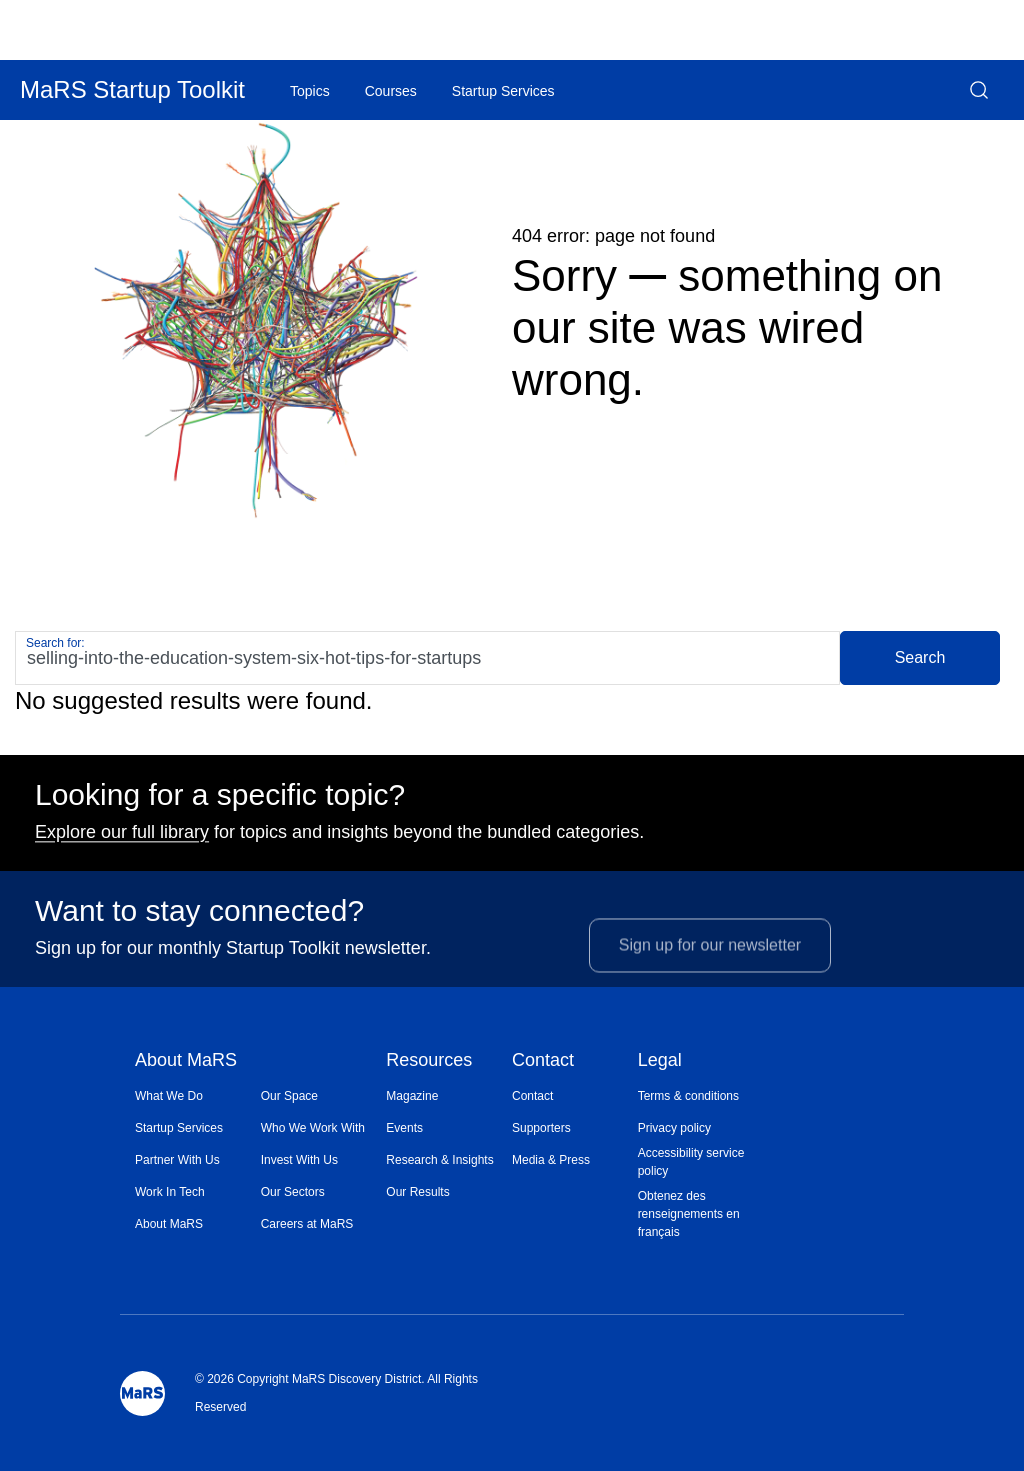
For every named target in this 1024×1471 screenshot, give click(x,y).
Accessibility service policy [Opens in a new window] (691, 1162)
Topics (310, 91)
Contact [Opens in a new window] (532, 1096)
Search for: (55, 643)
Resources (429, 1061)
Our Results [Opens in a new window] (417, 1192)
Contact (543, 1061)
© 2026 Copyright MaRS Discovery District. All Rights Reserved (336, 1393)
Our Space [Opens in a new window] (289, 1096)
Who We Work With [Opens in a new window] (313, 1128)
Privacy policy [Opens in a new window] (674, 1128)
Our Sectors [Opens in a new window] (293, 1192)
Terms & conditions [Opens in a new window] (688, 1096)
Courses (391, 91)
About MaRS (186, 1061)
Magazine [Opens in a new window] (412, 1096)
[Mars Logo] (142, 1393)
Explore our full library (122, 842)
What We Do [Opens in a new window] (169, 1096)
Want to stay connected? (199, 921)
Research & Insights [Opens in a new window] (439, 1160)
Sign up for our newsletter (710, 970)
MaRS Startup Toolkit (132, 89)
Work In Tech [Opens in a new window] (170, 1192)
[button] (979, 90)
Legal (660, 1061)
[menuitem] (198, 1096)
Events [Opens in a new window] (404, 1128)
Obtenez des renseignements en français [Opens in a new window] (689, 1214)
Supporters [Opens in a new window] (541, 1128)
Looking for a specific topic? (220, 805)
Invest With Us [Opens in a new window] (299, 1160)
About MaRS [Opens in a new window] (169, 1224)
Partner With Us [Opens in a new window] (177, 1160)
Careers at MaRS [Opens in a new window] (307, 1224)
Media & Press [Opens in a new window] (551, 1160)
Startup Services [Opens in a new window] (179, 1128)
